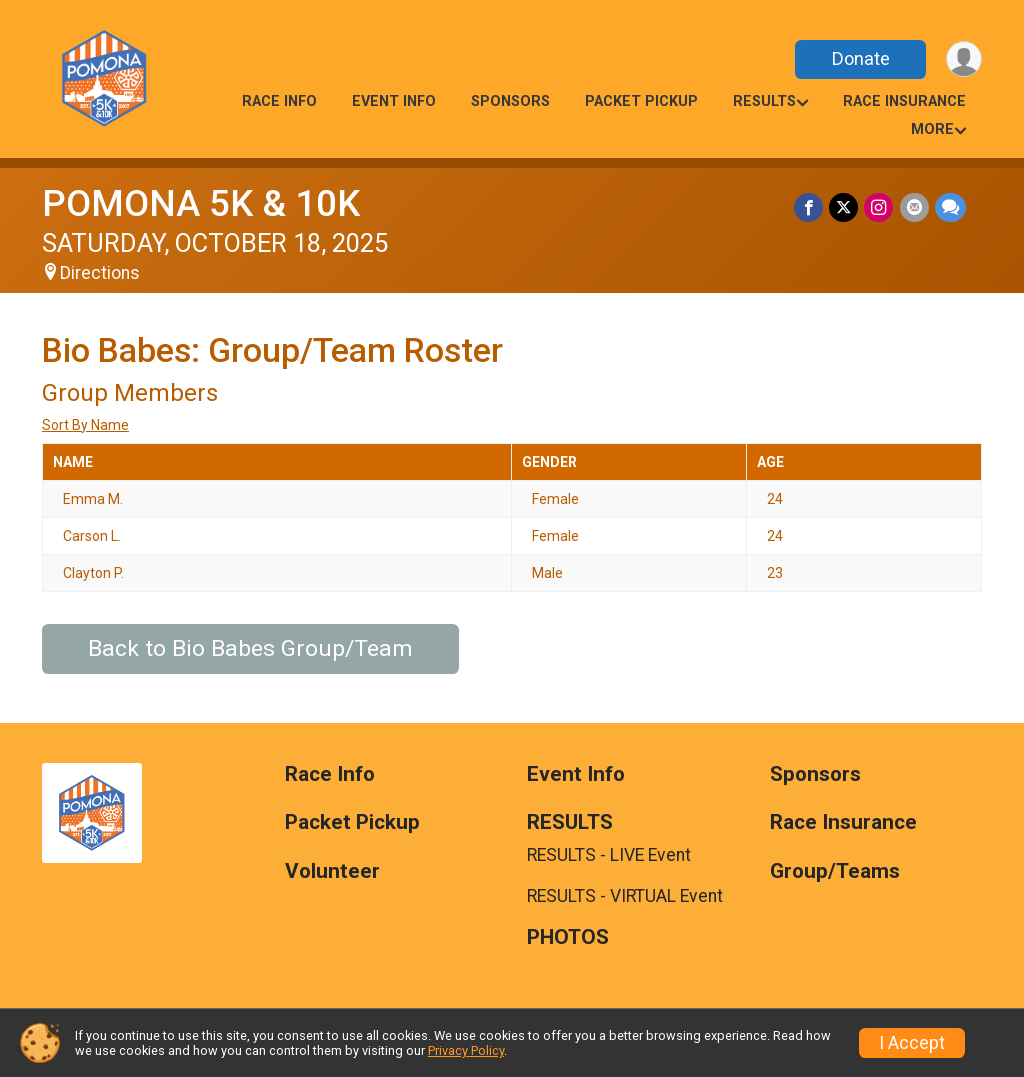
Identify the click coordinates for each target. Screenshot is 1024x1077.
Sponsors (510, 101)
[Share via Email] (914, 207)
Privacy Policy (466, 1050)
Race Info (279, 101)
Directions (100, 273)
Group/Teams (835, 871)
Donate (860, 58)
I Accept (912, 1043)
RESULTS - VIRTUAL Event (625, 896)
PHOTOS (568, 937)
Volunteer (332, 871)
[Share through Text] (950, 207)
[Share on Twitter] (844, 207)
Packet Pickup (641, 101)
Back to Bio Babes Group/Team (250, 648)
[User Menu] (963, 59)
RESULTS (764, 101)
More (932, 129)
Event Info (394, 101)
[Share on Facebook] (809, 207)
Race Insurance (904, 101)
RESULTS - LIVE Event (609, 855)
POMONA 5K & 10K (201, 203)
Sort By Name (85, 425)
